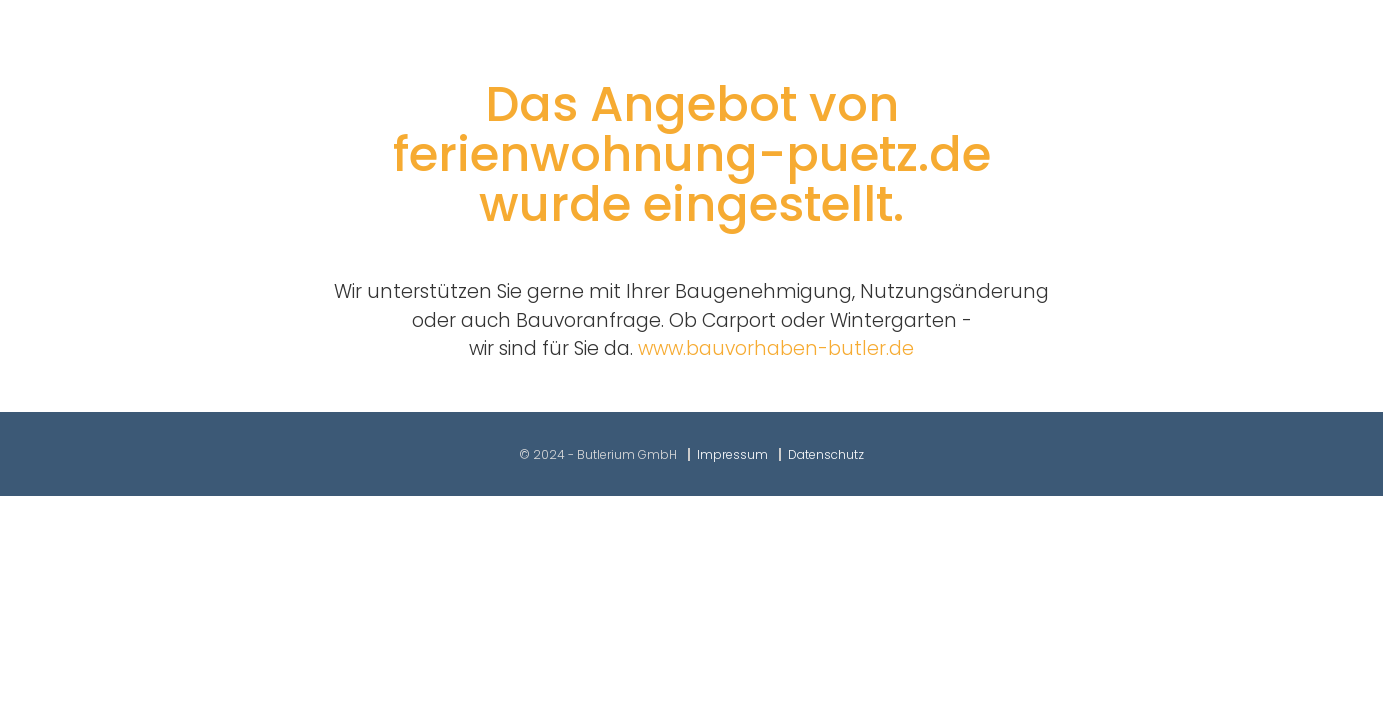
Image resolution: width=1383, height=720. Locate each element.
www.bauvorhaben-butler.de (776, 348)
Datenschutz (826, 454)
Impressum (732, 454)
